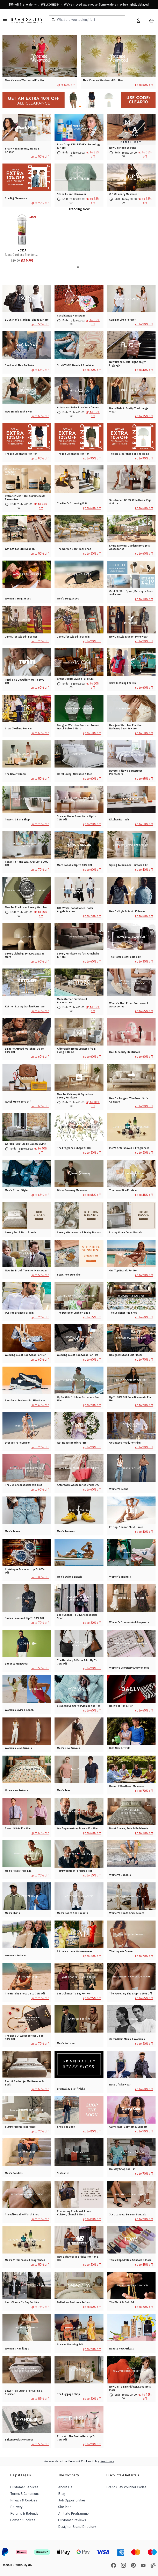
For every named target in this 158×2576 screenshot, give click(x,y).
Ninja (21, 250)
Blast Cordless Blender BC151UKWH (28, 255)
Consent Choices (22, 2520)
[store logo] (27, 20)
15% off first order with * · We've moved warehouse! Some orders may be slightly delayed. (79, 4)
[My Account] (138, 20)
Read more (107, 2461)
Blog (61, 2494)
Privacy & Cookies (23, 2500)
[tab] (78, 267)
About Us (65, 2487)
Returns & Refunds (24, 2513)
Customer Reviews (72, 2520)
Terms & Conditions (25, 2494)
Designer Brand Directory (77, 2527)
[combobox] (87, 19)
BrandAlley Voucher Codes (126, 2487)
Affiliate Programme (73, 2513)
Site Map (65, 2507)
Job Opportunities (72, 2500)
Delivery (16, 2507)
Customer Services (24, 2487)
